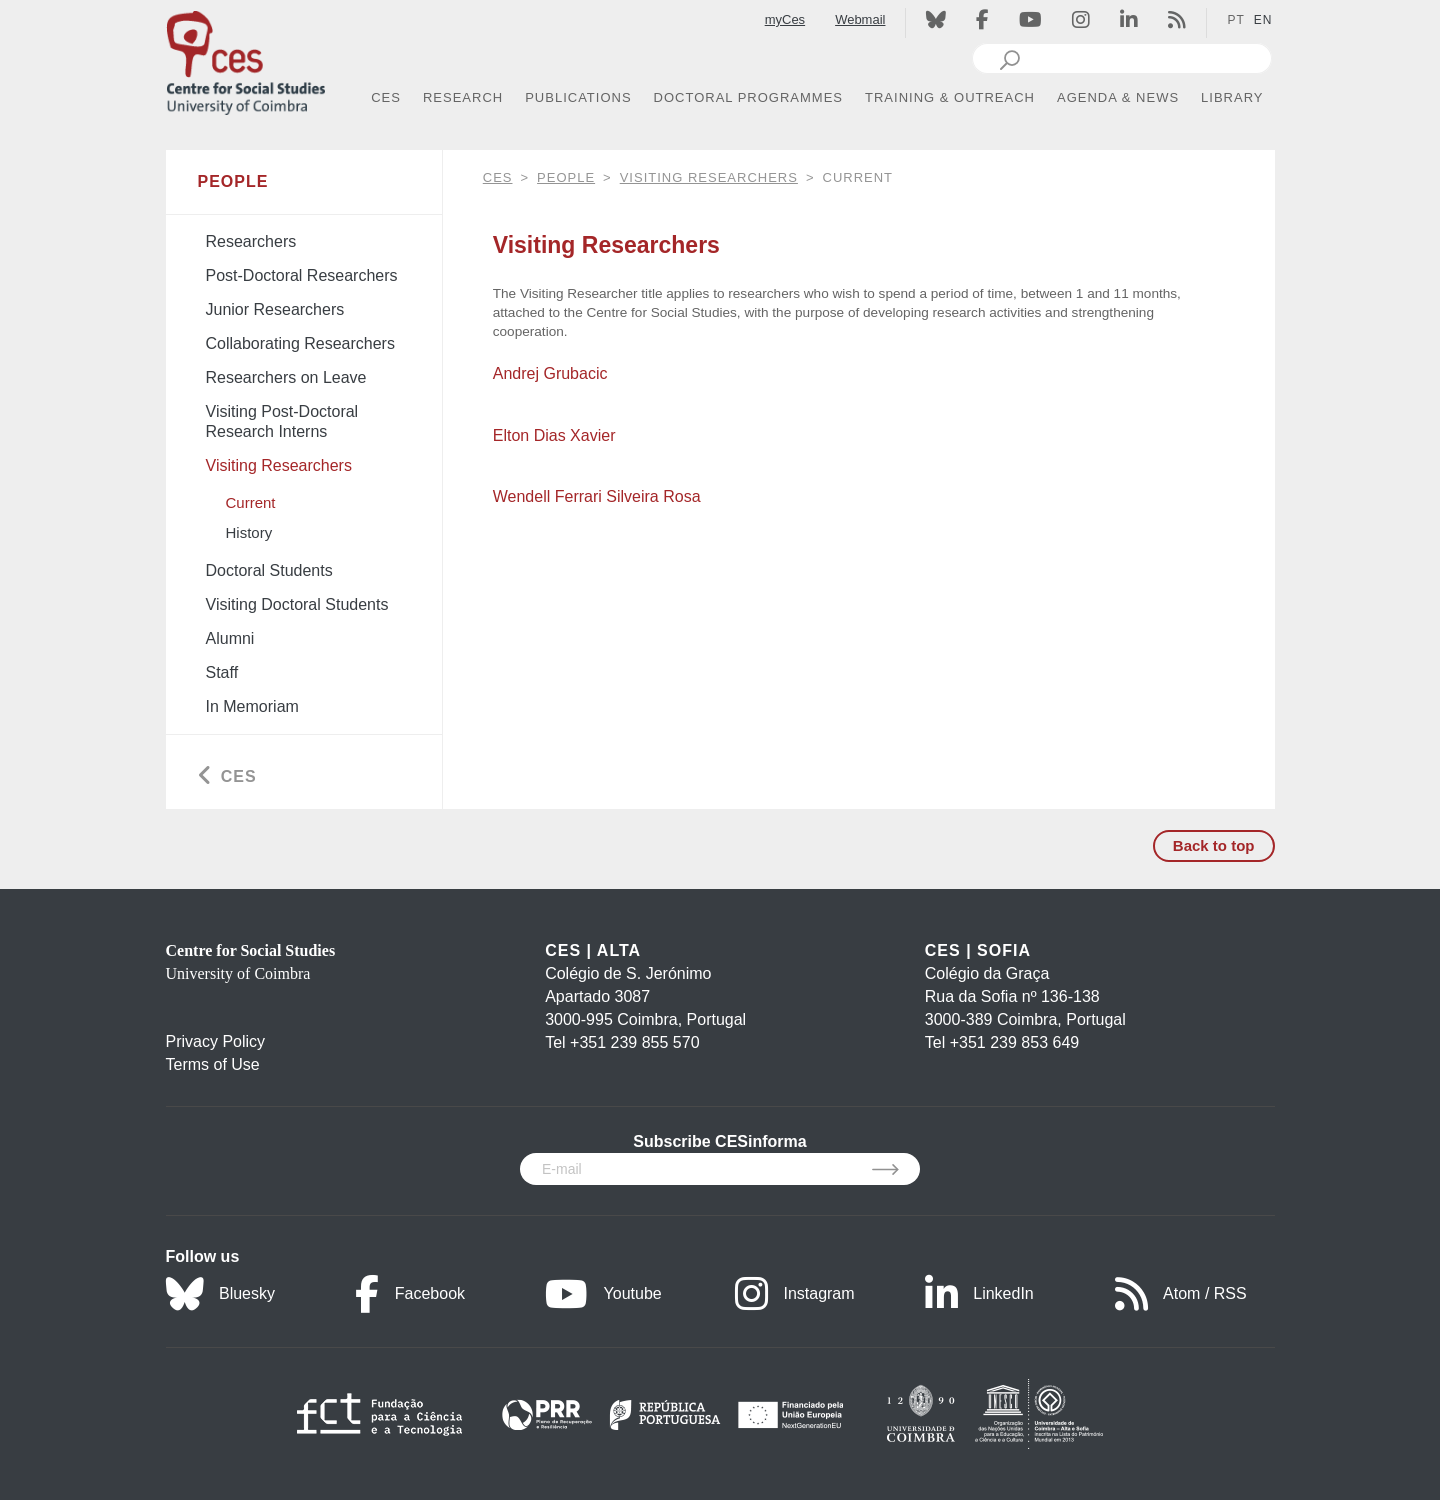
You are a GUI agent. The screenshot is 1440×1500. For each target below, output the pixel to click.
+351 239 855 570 (634, 1042)
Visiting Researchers (709, 177)
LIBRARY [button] (1232, 97)
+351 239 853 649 (1014, 1042)
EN (1263, 20)
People (566, 177)
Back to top (1214, 845)
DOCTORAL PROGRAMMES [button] (748, 97)
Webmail (860, 19)
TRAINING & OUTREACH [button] (950, 97)
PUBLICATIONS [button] (578, 97)
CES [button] (386, 97)
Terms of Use (213, 1064)
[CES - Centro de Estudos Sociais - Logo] (246, 58)
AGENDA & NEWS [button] (1118, 97)
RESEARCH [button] (463, 97)
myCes (785, 19)
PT (1235, 20)
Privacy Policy (216, 1041)
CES (498, 177)
